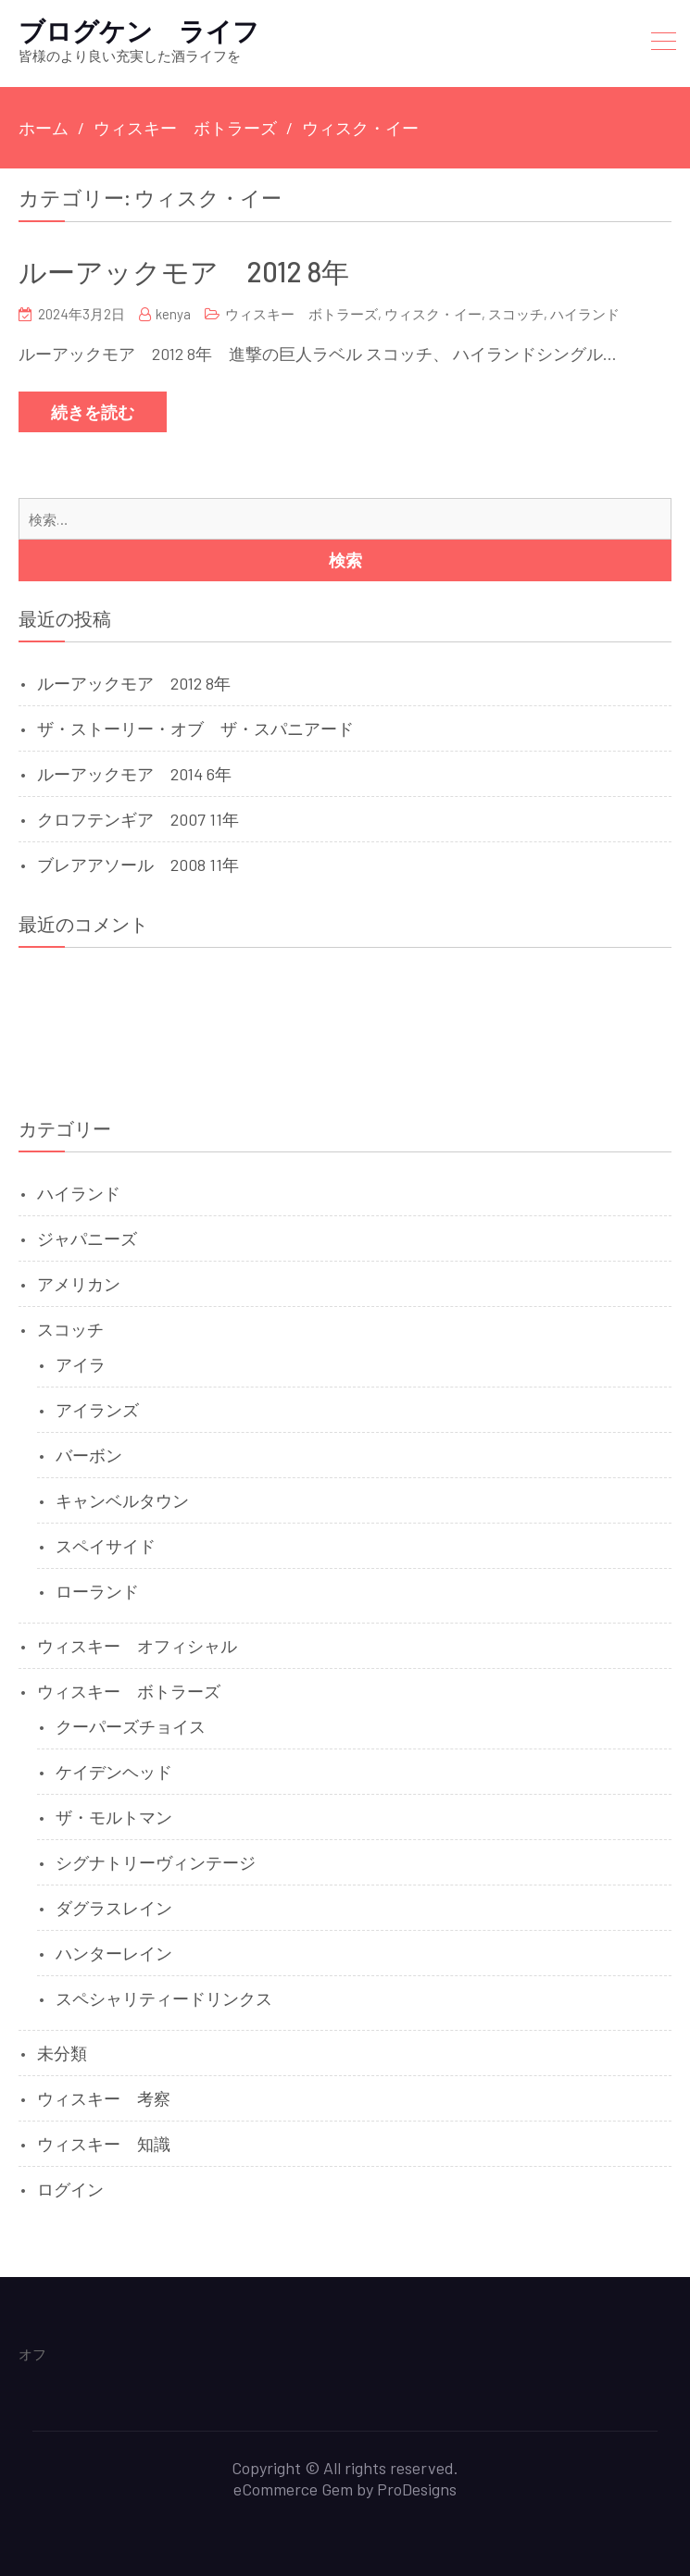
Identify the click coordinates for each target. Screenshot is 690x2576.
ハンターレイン (114, 1953)
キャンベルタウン (122, 1500)
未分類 (62, 2053)
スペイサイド (106, 1546)
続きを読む (92, 412)
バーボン (89, 1455)
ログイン (70, 2189)
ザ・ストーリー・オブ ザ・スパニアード (195, 728)
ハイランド (585, 313)
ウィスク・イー (433, 313)
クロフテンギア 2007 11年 (138, 819)
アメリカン (78, 1284)
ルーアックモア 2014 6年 (134, 774)
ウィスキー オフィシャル (137, 1646)
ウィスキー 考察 (103, 2098)
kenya (173, 313)
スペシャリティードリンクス (164, 1998)
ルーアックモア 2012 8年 (184, 271)
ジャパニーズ (87, 1238)
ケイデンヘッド (114, 1771)
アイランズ (97, 1410)
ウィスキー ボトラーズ (301, 313)
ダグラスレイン (114, 1908)
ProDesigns (417, 2489)
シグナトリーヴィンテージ (156, 1862)
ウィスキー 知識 (103, 2144)
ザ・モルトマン (114, 1817)
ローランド (97, 1591)
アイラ (81, 1364)
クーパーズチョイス (131, 1726)
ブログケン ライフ (139, 30)
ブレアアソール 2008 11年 (138, 864)
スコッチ (516, 313)
